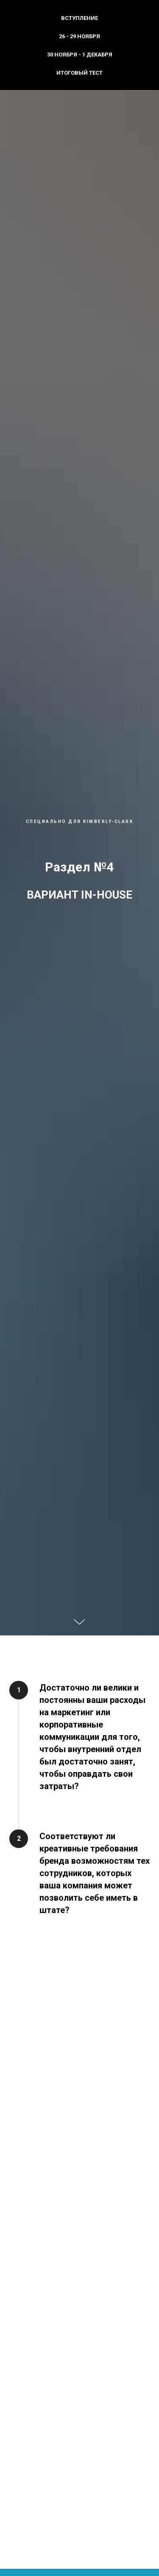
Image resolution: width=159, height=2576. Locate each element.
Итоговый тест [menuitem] (79, 73)
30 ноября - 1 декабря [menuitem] (79, 54)
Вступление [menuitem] (79, 18)
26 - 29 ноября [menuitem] (79, 36)
